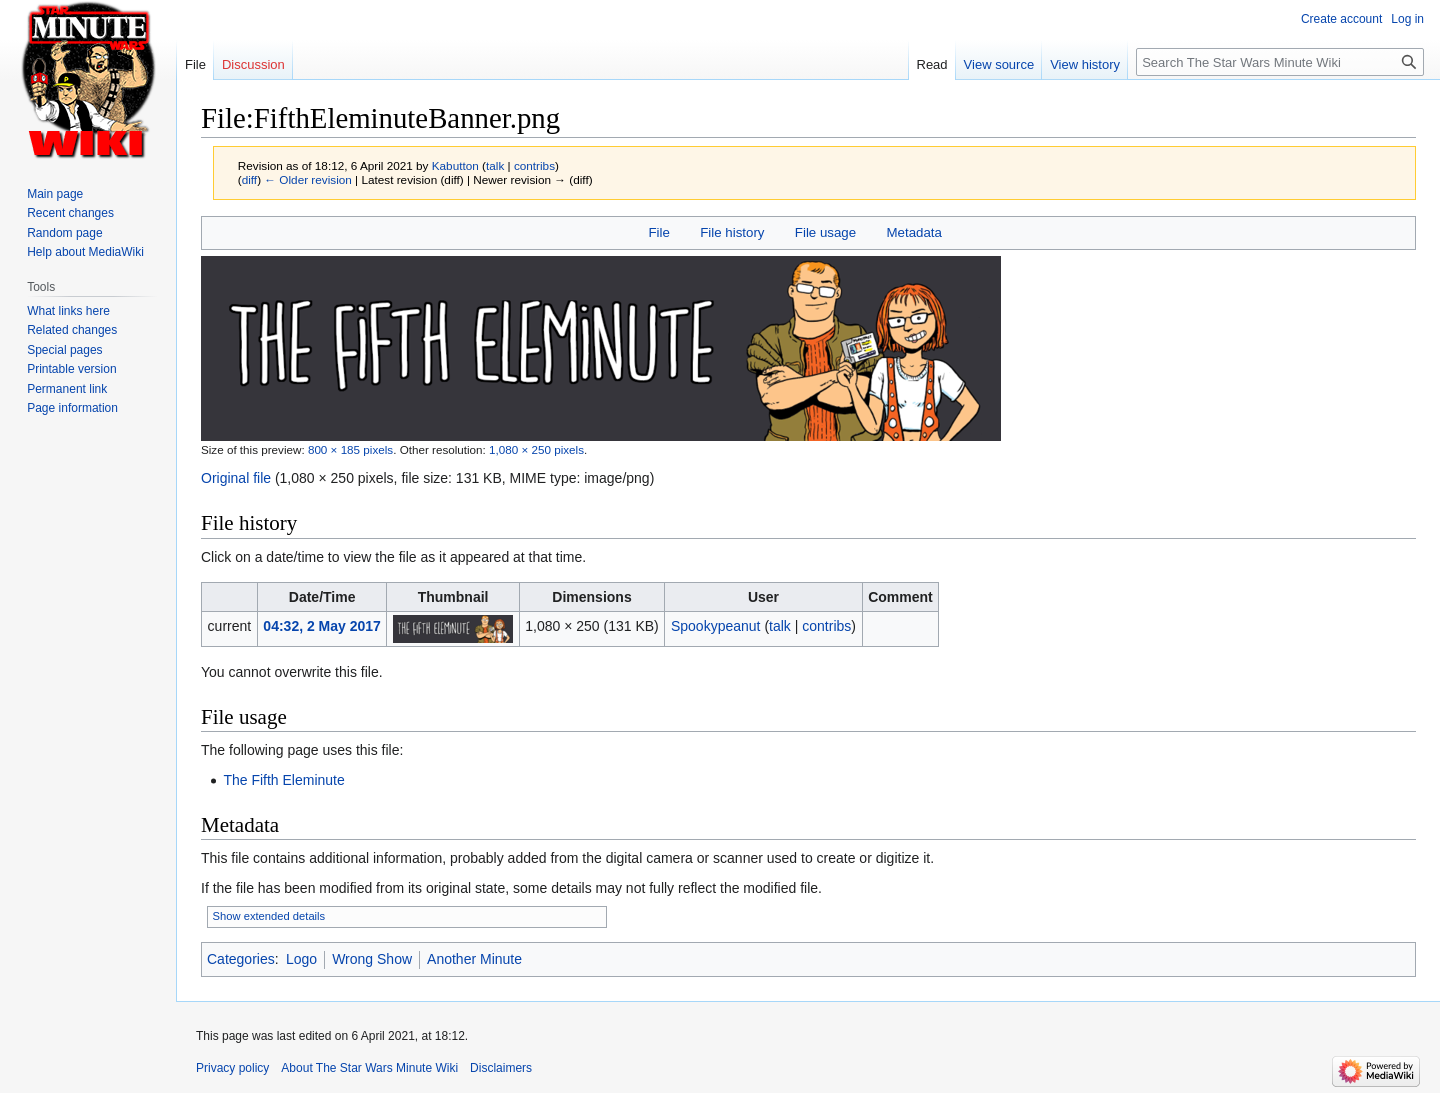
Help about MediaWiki (85, 252)
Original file (236, 478)
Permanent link (67, 389)
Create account (1341, 19)
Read (932, 64)
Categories (241, 959)
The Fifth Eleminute (283, 780)
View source (999, 64)
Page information (72, 408)
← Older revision (308, 179)
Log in (1407, 19)
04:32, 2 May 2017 (322, 626)
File (658, 232)
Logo (301, 959)
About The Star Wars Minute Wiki (369, 1068)
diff (249, 179)
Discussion (253, 64)
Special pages (64, 350)
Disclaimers (501, 1068)
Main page (55, 194)
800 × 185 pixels (350, 449)
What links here (68, 311)
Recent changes (70, 213)
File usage (825, 232)
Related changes (72, 330)
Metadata (913, 232)
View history (1085, 64)
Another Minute (474, 959)
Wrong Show (372, 959)
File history (732, 232)
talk (495, 165)
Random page (64, 233)
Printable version (71, 369)
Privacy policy (232, 1068)
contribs (534, 165)
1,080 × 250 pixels (536, 449)
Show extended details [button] (269, 916)
